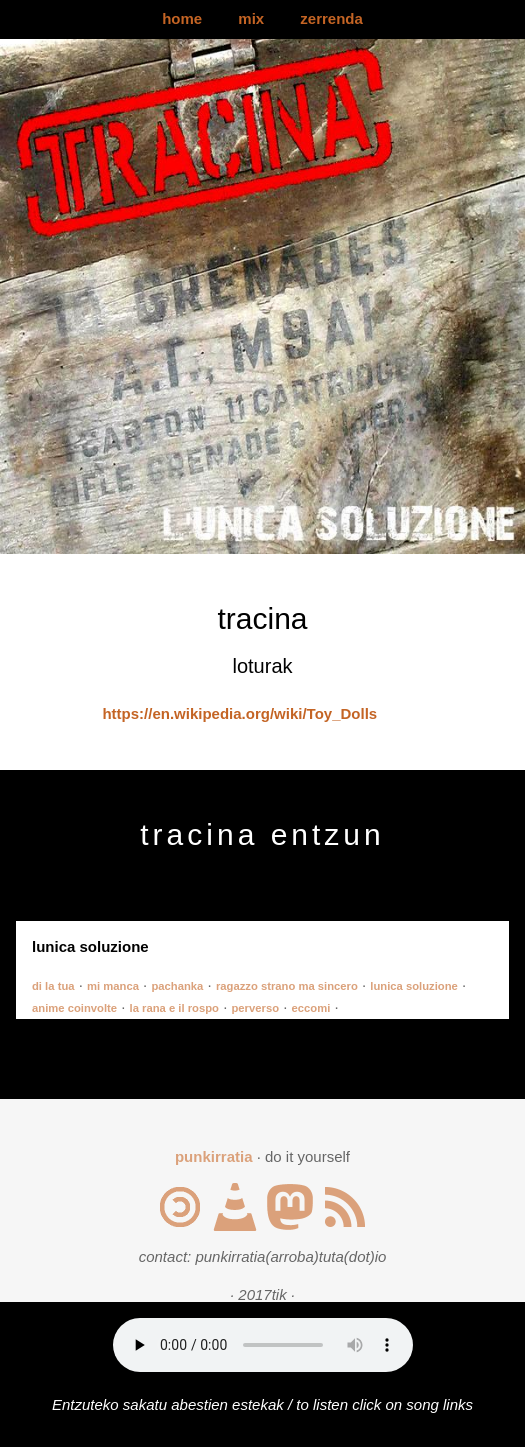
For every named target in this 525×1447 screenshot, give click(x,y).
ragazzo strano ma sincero (287, 986)
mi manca (113, 986)
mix (251, 18)
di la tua (53, 986)
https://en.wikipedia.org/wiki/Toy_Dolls (239, 713)
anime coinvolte (74, 1008)
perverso (255, 1008)
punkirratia (214, 1156)
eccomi (311, 1008)
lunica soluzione (414, 986)
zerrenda (331, 18)
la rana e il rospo (174, 1008)
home (182, 18)
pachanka (177, 986)
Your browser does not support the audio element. (263, 1345)
